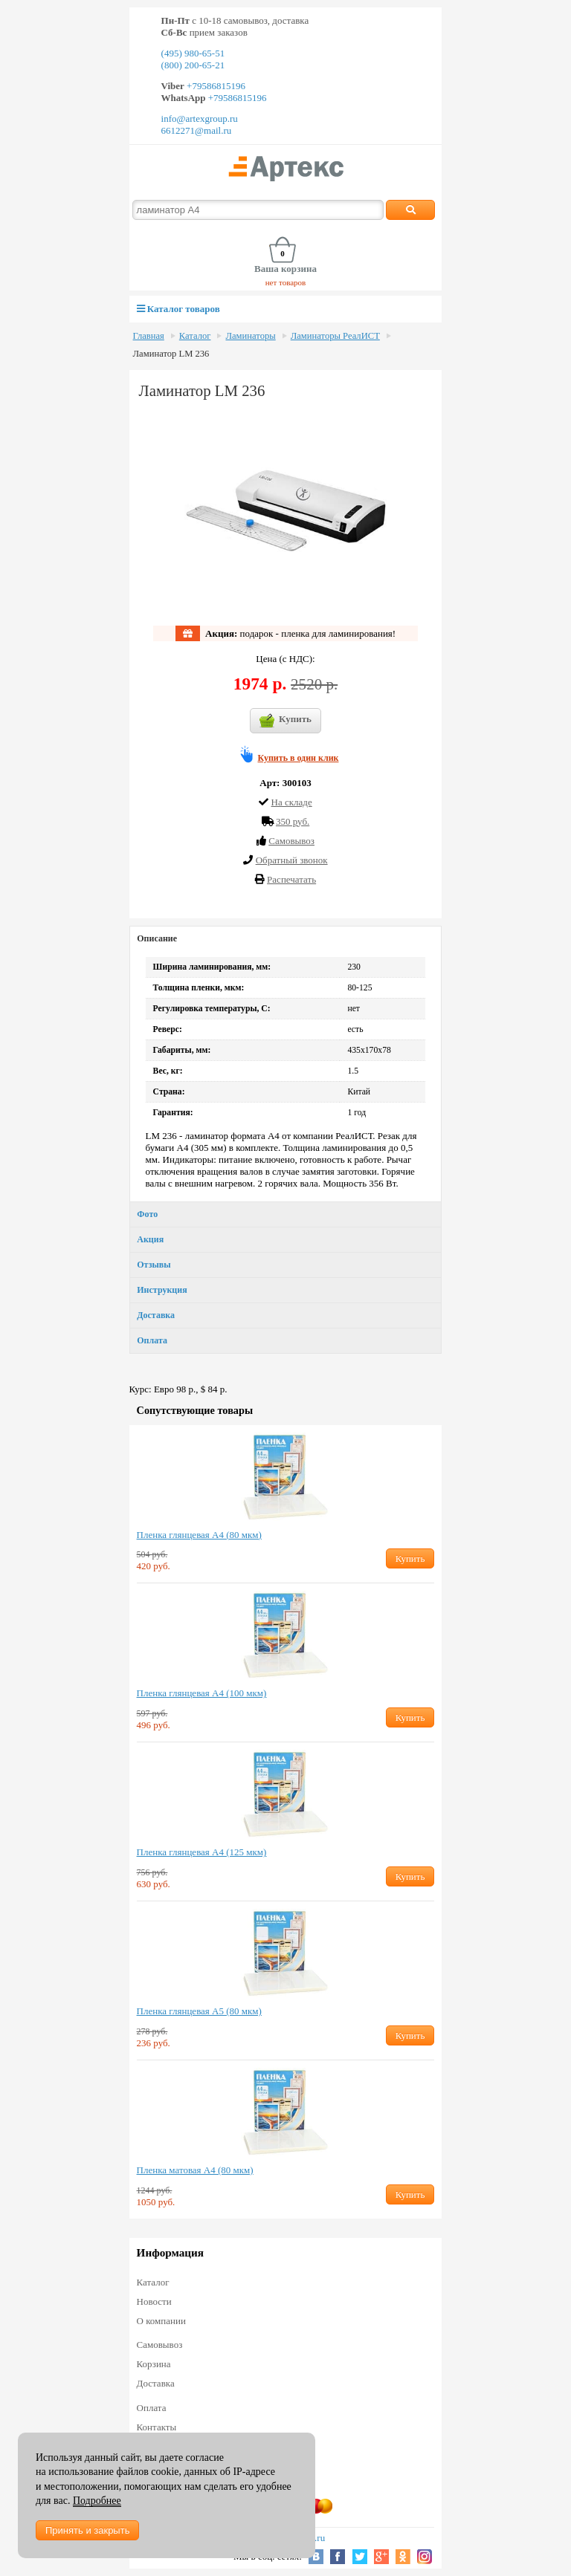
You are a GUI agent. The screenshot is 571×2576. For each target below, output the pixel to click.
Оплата (152, 1340)
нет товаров (285, 282)
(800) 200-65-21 (193, 65)
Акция (150, 1239)
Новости (154, 2301)
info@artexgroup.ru (199, 118)
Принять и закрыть (87, 2530)
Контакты (157, 2427)
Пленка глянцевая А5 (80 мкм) (199, 2011)
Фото (147, 1214)
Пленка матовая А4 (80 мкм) (195, 2170)
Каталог (195, 336)
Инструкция (162, 1290)
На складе (291, 802)
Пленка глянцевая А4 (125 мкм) (202, 1852)
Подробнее (97, 2500)
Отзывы (153, 1264)
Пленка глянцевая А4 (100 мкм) (202, 1693)
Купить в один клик (298, 758)
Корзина (154, 2363)
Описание (157, 938)
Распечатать (291, 879)
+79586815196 (214, 85)
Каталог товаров (178, 308)
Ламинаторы (250, 336)
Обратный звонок (292, 860)
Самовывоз (160, 2344)
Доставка (156, 1315)
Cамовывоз (291, 840)
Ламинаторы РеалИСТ (335, 336)
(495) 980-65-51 (193, 53)
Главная (148, 336)
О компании (161, 2320)
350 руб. (292, 821)
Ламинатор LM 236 (171, 353)
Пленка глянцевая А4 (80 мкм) (199, 1534)
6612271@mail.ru (196, 130)
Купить (285, 720)
